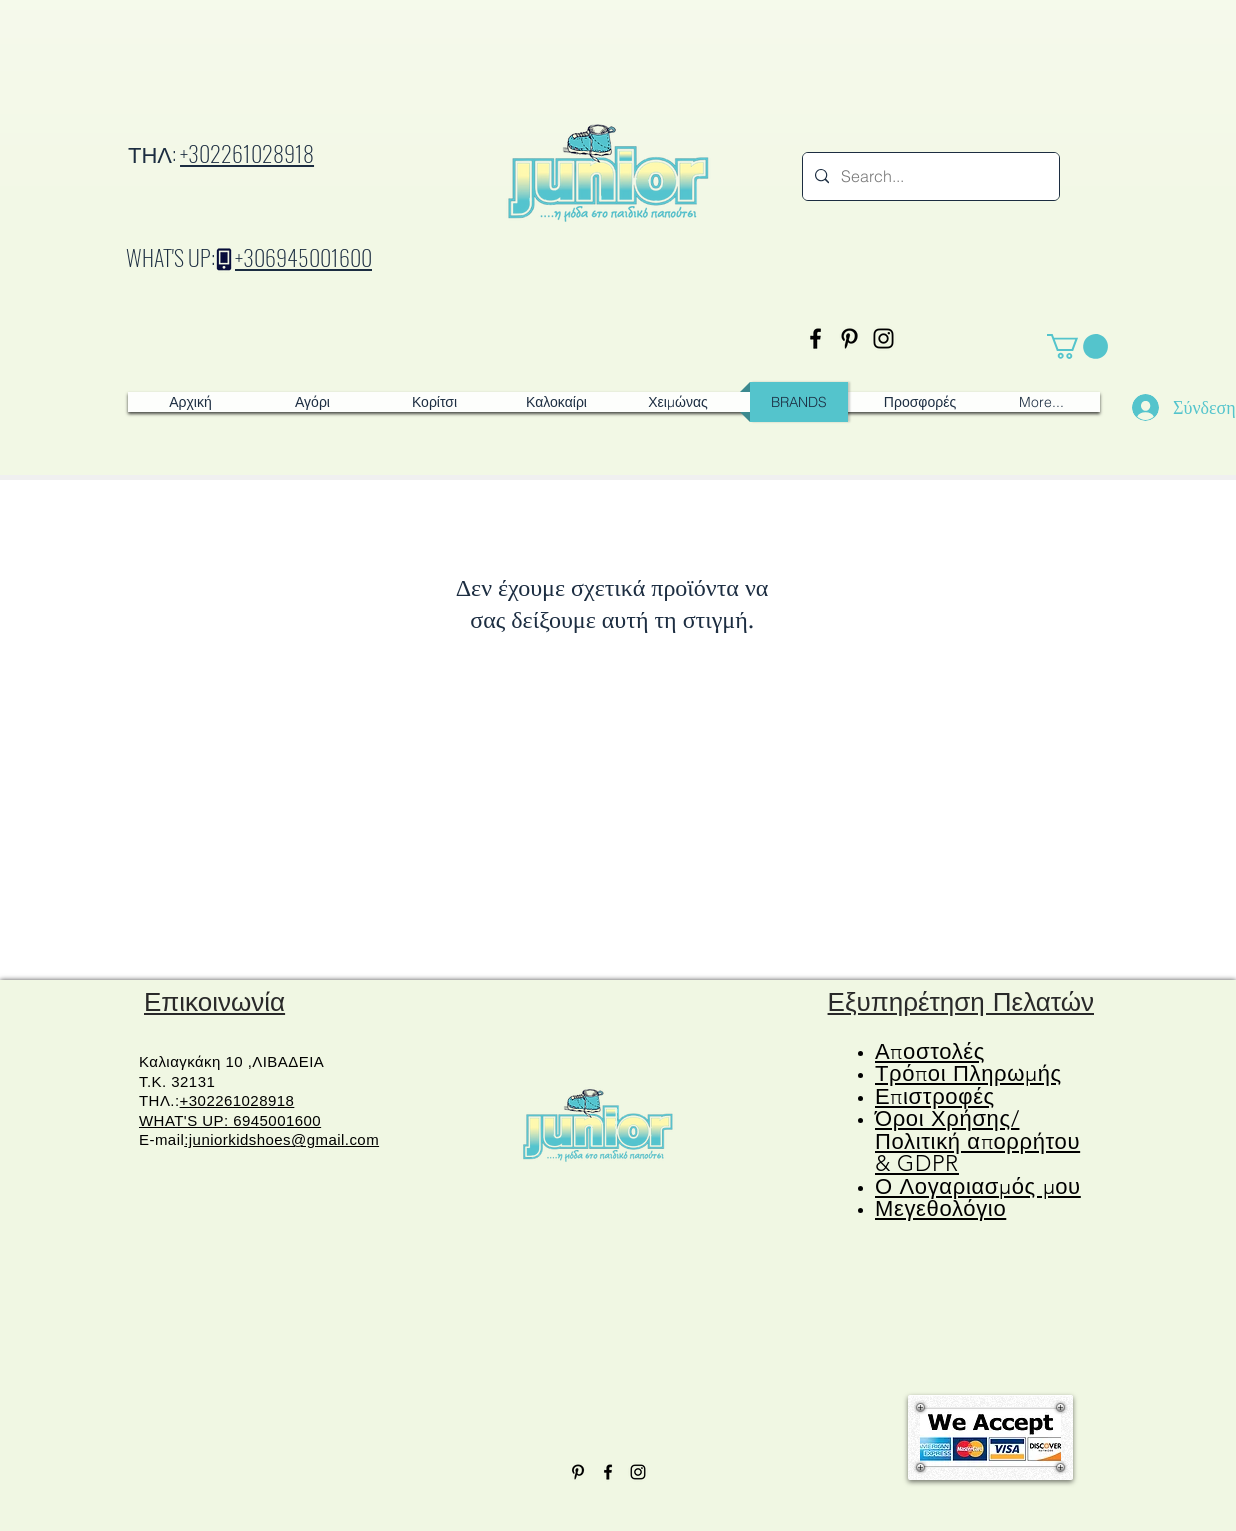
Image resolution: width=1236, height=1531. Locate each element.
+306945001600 (303, 257)
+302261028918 (247, 153)
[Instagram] (883, 338)
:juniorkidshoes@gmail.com (281, 1139)
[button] (1077, 346)
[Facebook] (815, 338)
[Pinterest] (849, 338)
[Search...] (929, 176)
